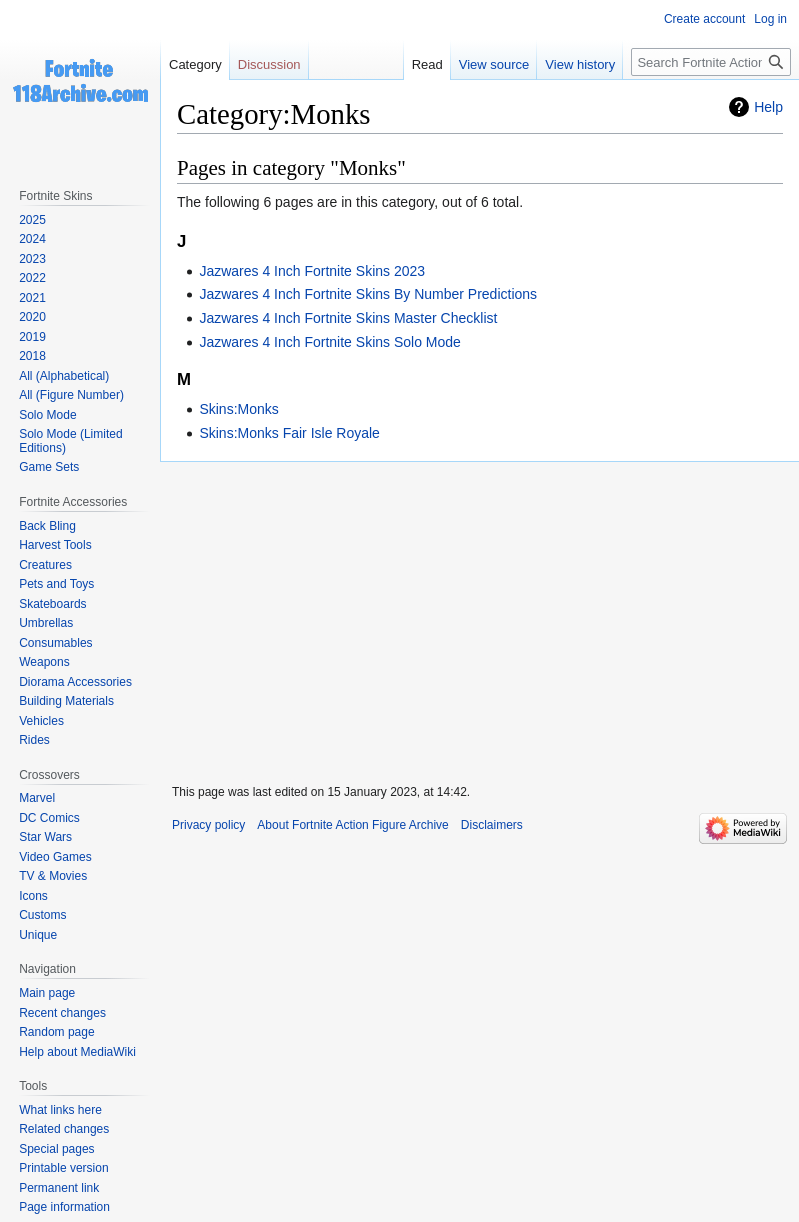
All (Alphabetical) (64, 376)
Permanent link (59, 1188)
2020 (32, 317)
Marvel (37, 798)
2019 (32, 337)
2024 (32, 239)
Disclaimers (492, 825)
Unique (38, 935)
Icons (33, 896)
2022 (32, 278)
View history (580, 64)
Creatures (45, 565)
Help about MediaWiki (77, 1052)
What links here (60, 1110)
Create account (704, 19)
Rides (34, 740)
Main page (47, 993)
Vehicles (41, 721)
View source (494, 64)
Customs (42, 915)
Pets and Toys (56, 584)
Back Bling (47, 526)
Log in (770, 19)
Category (195, 64)
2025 (32, 220)
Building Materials (66, 701)
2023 (32, 259)
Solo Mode (47, 415)
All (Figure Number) (71, 395)
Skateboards (52, 604)
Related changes (64, 1129)
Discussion (269, 64)
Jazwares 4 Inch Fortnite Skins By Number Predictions (368, 294)
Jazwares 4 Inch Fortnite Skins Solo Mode (329, 342)
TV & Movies (53, 876)
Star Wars (45, 837)
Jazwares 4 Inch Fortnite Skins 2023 (312, 271)
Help (768, 107)
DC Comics (49, 818)
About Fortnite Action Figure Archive (352, 825)
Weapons (44, 662)
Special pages (56, 1149)
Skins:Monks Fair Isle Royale (289, 433)
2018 (32, 356)
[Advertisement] (479, 614)
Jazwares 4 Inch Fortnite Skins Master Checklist (348, 318)
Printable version (63, 1168)
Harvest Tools (55, 545)
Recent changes (62, 1013)
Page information (64, 1207)
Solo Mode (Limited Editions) (70, 441)
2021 (32, 298)
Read (427, 64)
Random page (56, 1032)
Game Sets (49, 467)
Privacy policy (208, 825)
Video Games (55, 857)
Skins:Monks (238, 409)
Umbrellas (46, 623)
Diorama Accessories (75, 682)
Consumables (55, 643)
